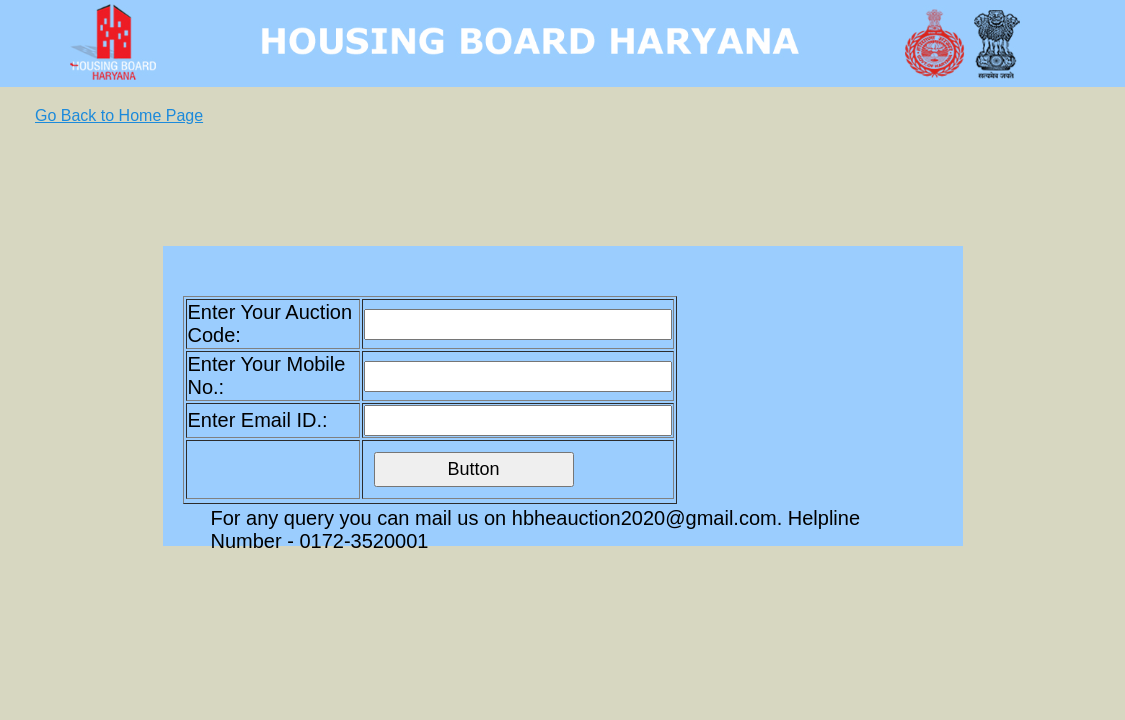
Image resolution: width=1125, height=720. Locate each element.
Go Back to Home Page (119, 115)
